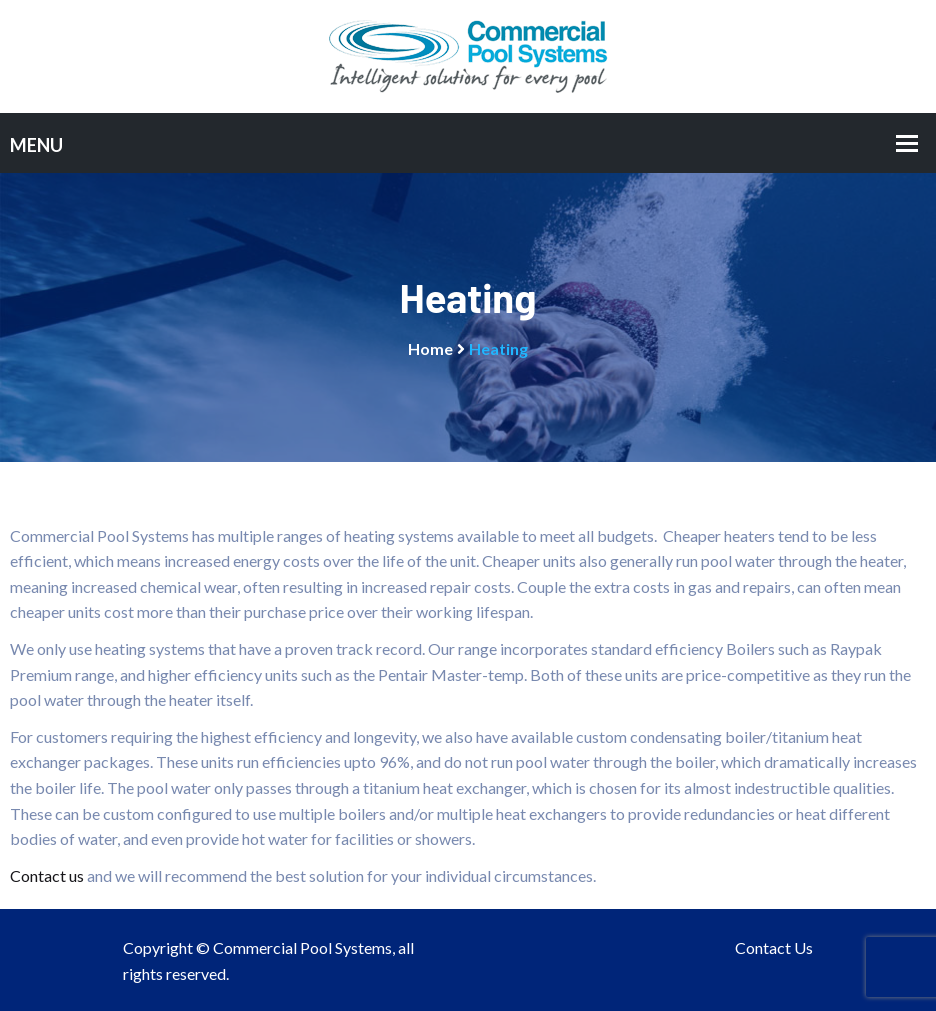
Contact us (47, 875)
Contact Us (774, 947)
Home (430, 348)
